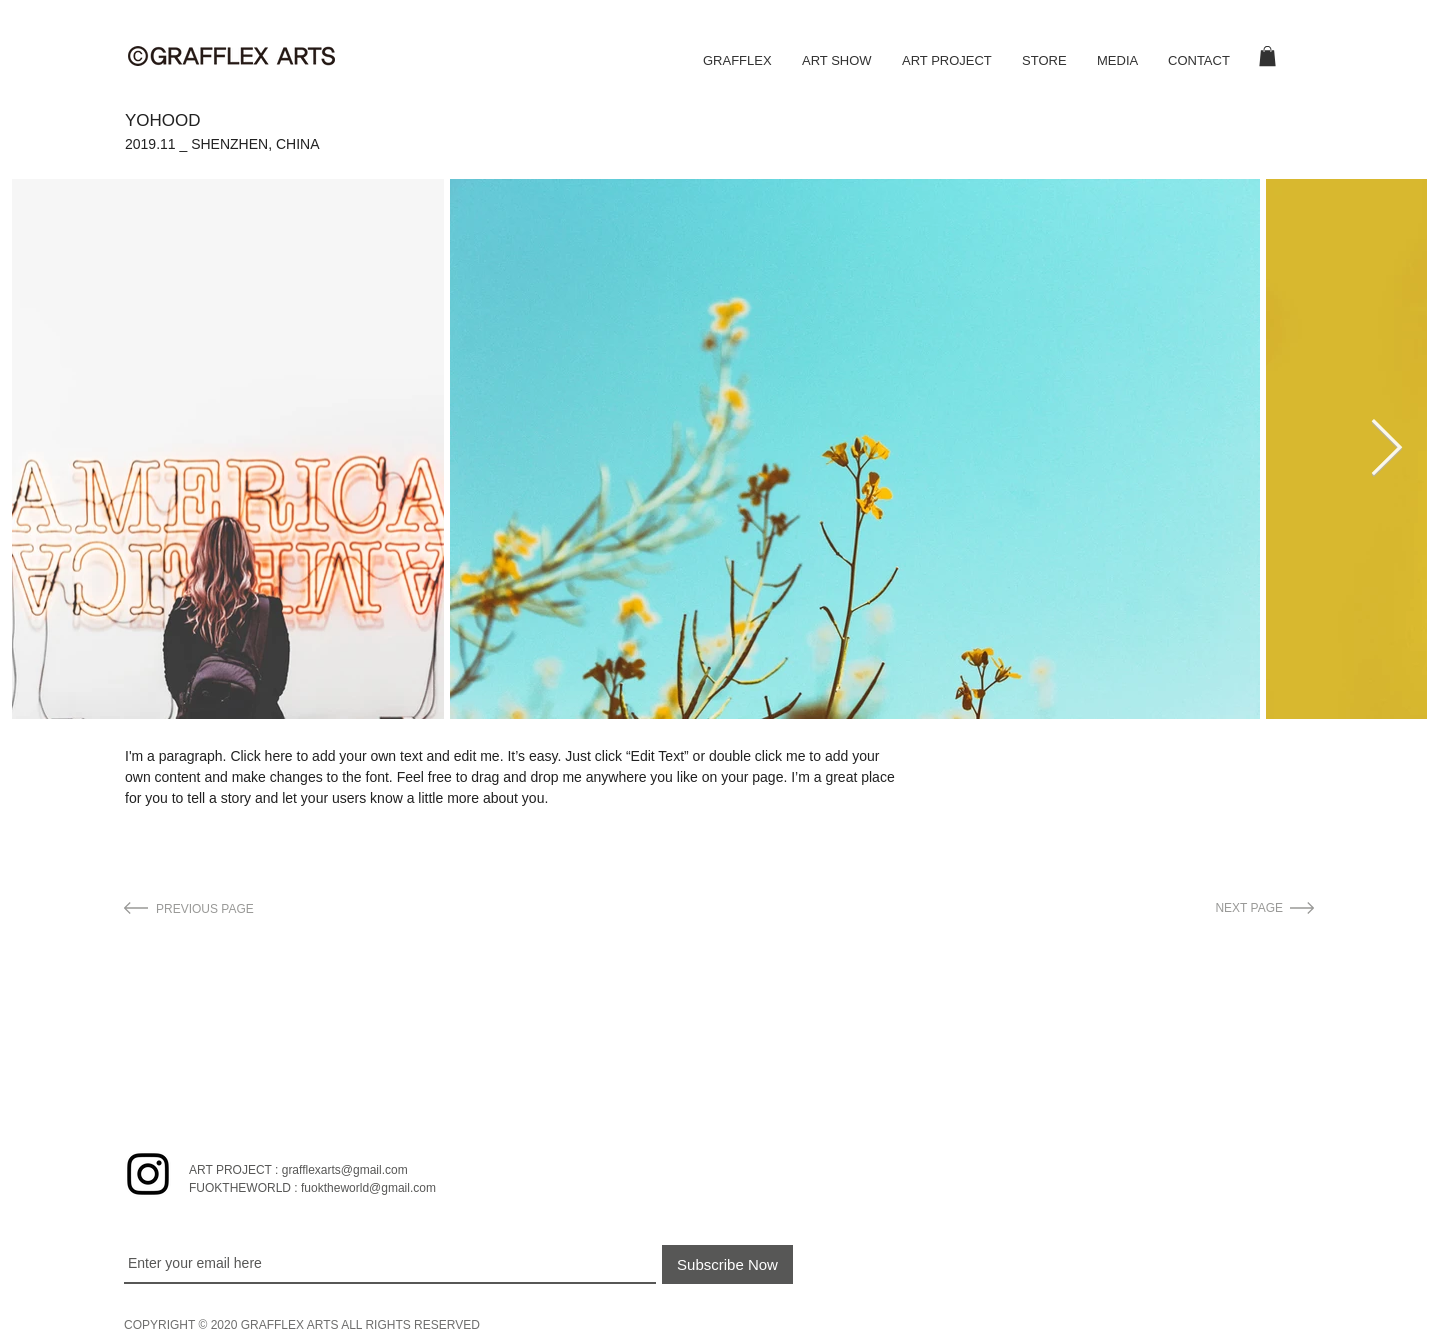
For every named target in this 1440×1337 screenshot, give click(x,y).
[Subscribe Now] (727, 1264)
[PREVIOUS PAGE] (258, 909)
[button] (1267, 56)
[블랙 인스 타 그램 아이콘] (148, 1174)
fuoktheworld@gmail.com (368, 1188)
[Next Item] (1386, 449)
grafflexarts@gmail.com (345, 1170)
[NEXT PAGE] (1178, 908)
